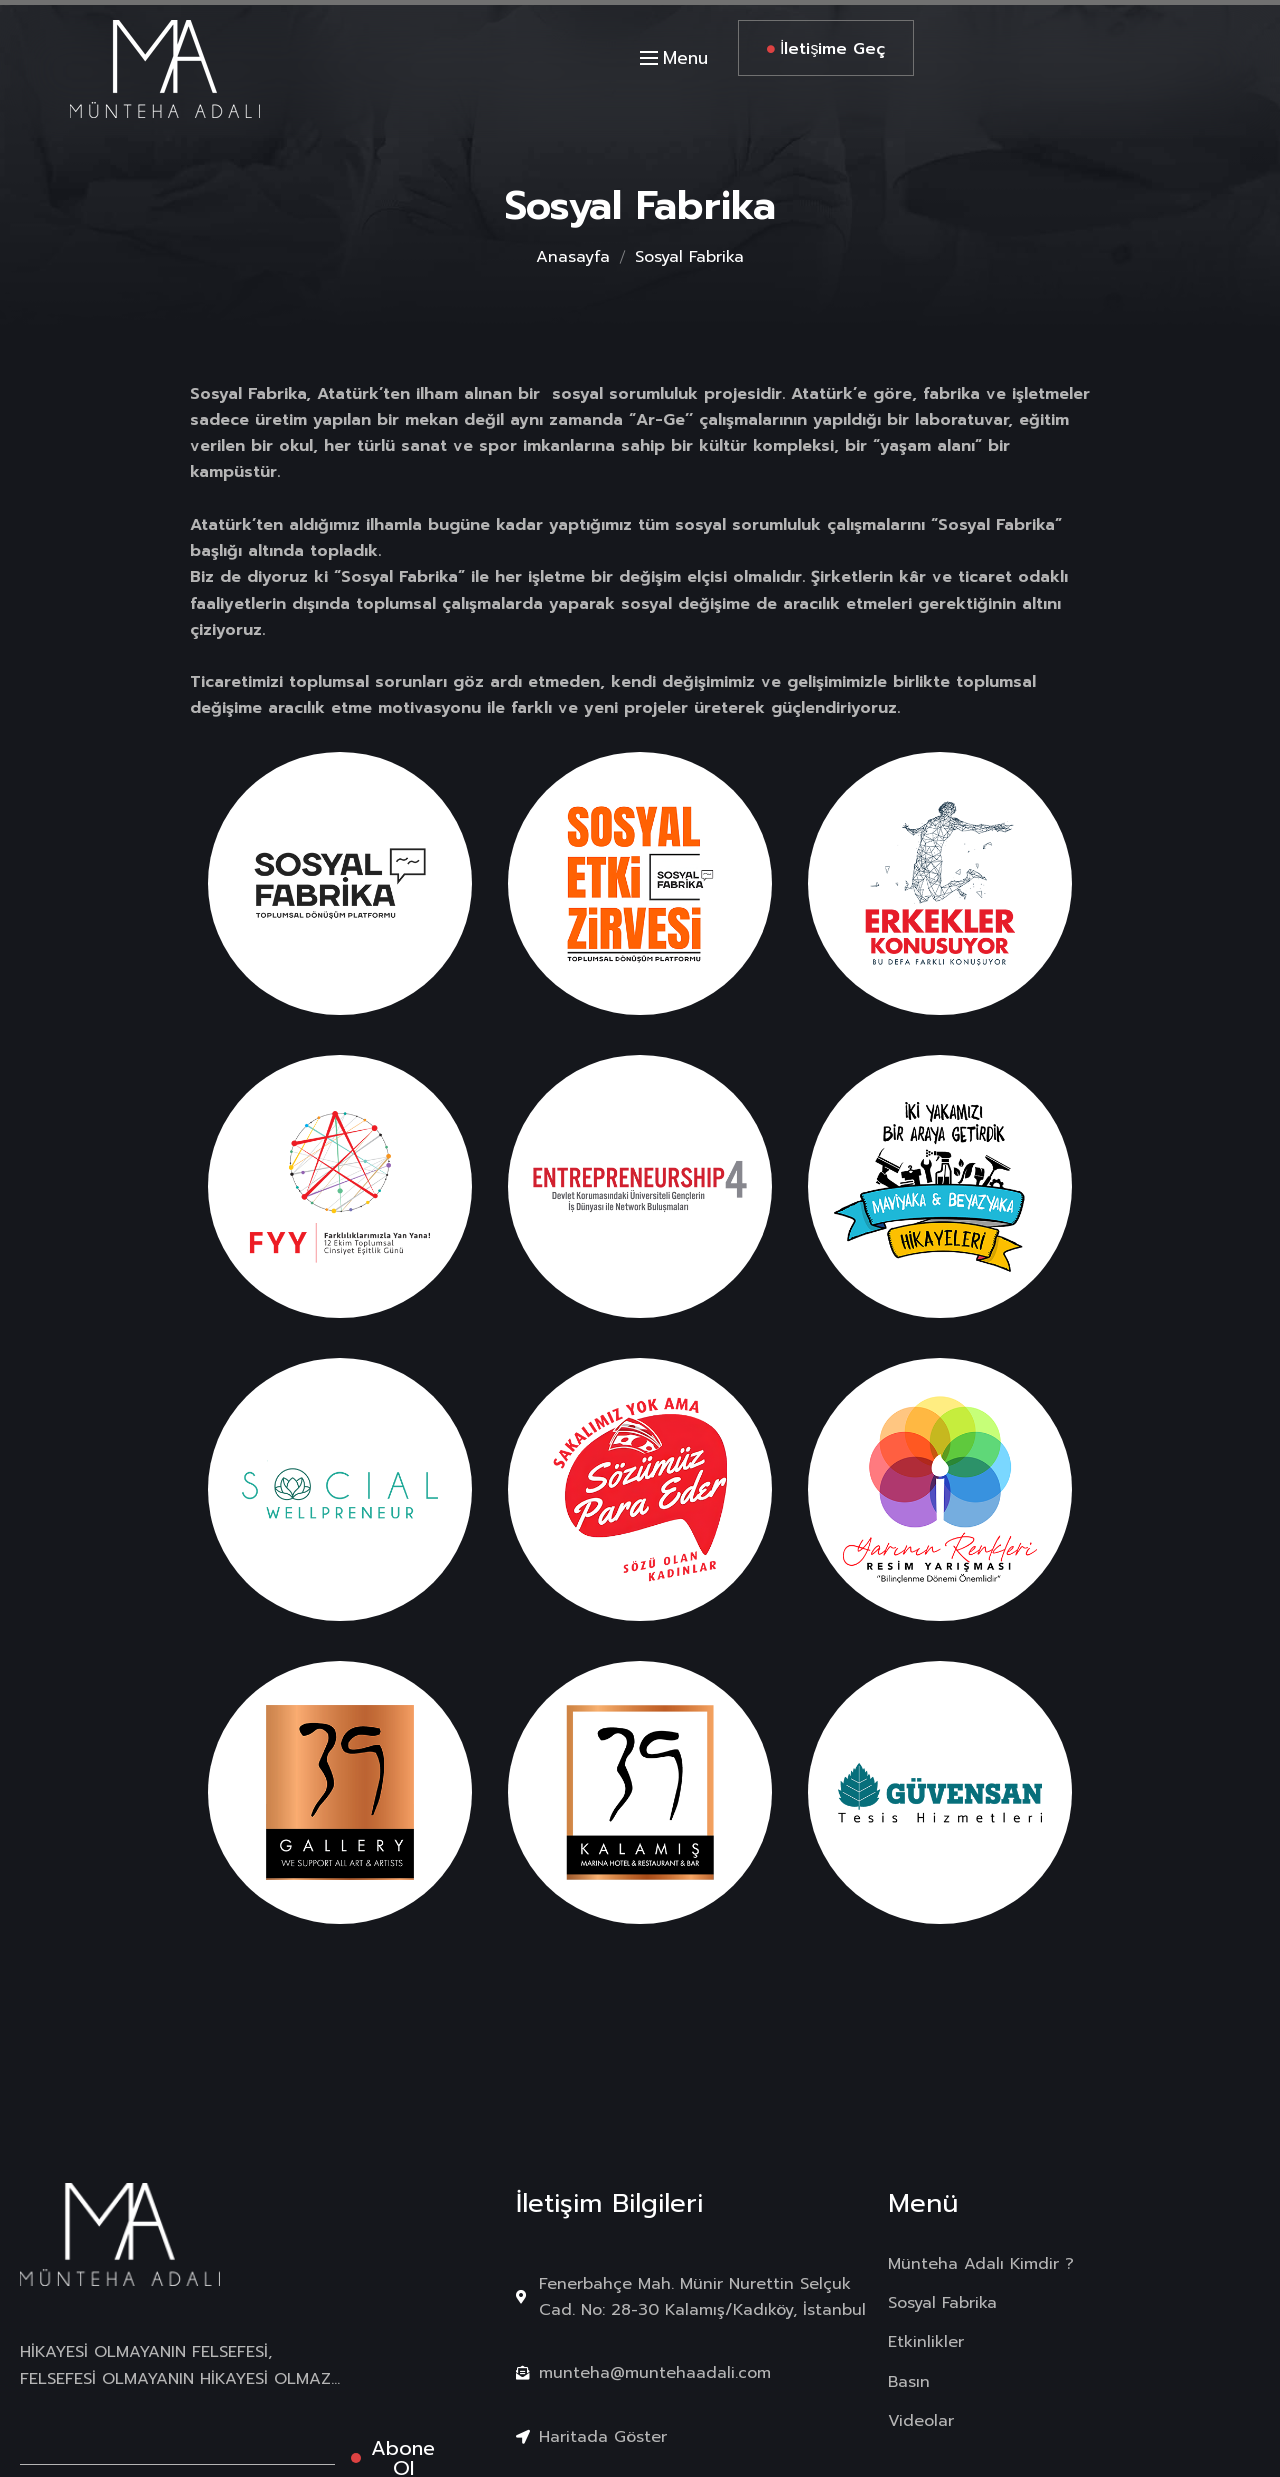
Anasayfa (573, 257)
